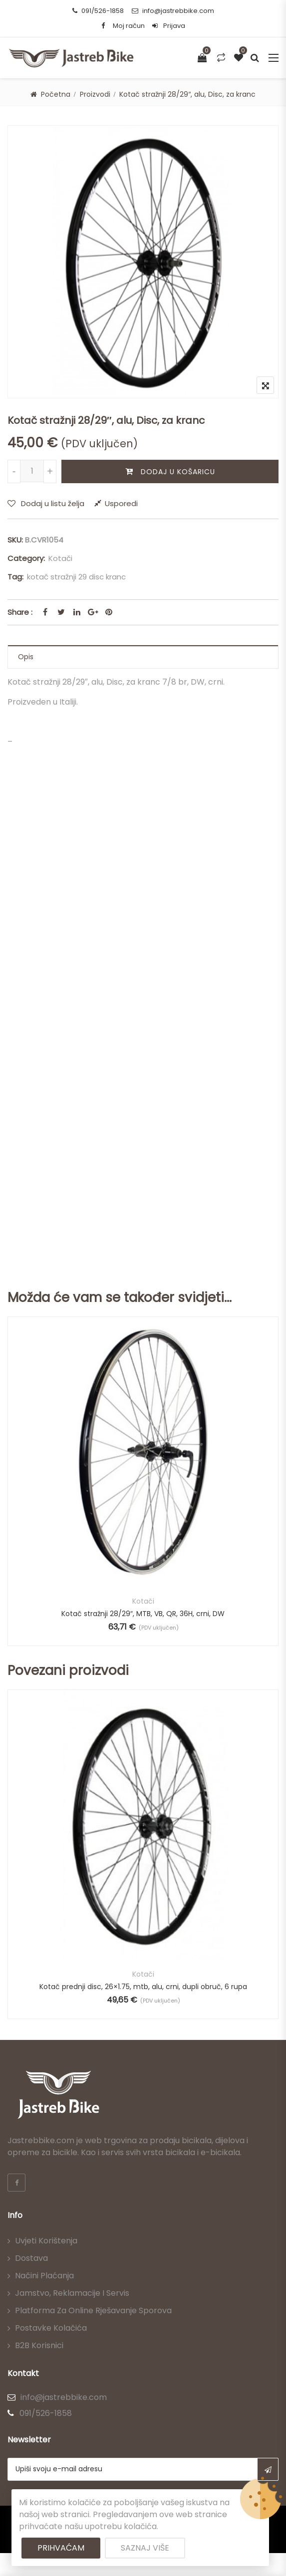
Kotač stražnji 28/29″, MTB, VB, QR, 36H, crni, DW (143, 1614)
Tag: (15, 576)
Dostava (31, 2258)
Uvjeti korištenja (46, 2240)
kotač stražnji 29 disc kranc (76, 576)
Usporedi (121, 503)
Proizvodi (95, 94)
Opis (25, 657)
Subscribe (268, 2469)
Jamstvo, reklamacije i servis (72, 2293)
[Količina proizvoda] (31, 471)
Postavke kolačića (51, 2328)
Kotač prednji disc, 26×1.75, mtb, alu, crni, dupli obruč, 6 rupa (143, 1987)
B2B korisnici (39, 2345)
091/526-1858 (98, 10)
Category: (26, 558)
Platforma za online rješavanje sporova (93, 2310)
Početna (55, 94)
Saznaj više (145, 2548)
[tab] (143, 657)
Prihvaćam (60, 2548)
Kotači (60, 558)
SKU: (15, 540)
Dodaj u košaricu (178, 472)
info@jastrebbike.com (173, 10)
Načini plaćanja (44, 2275)
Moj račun (129, 25)
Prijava (168, 25)
